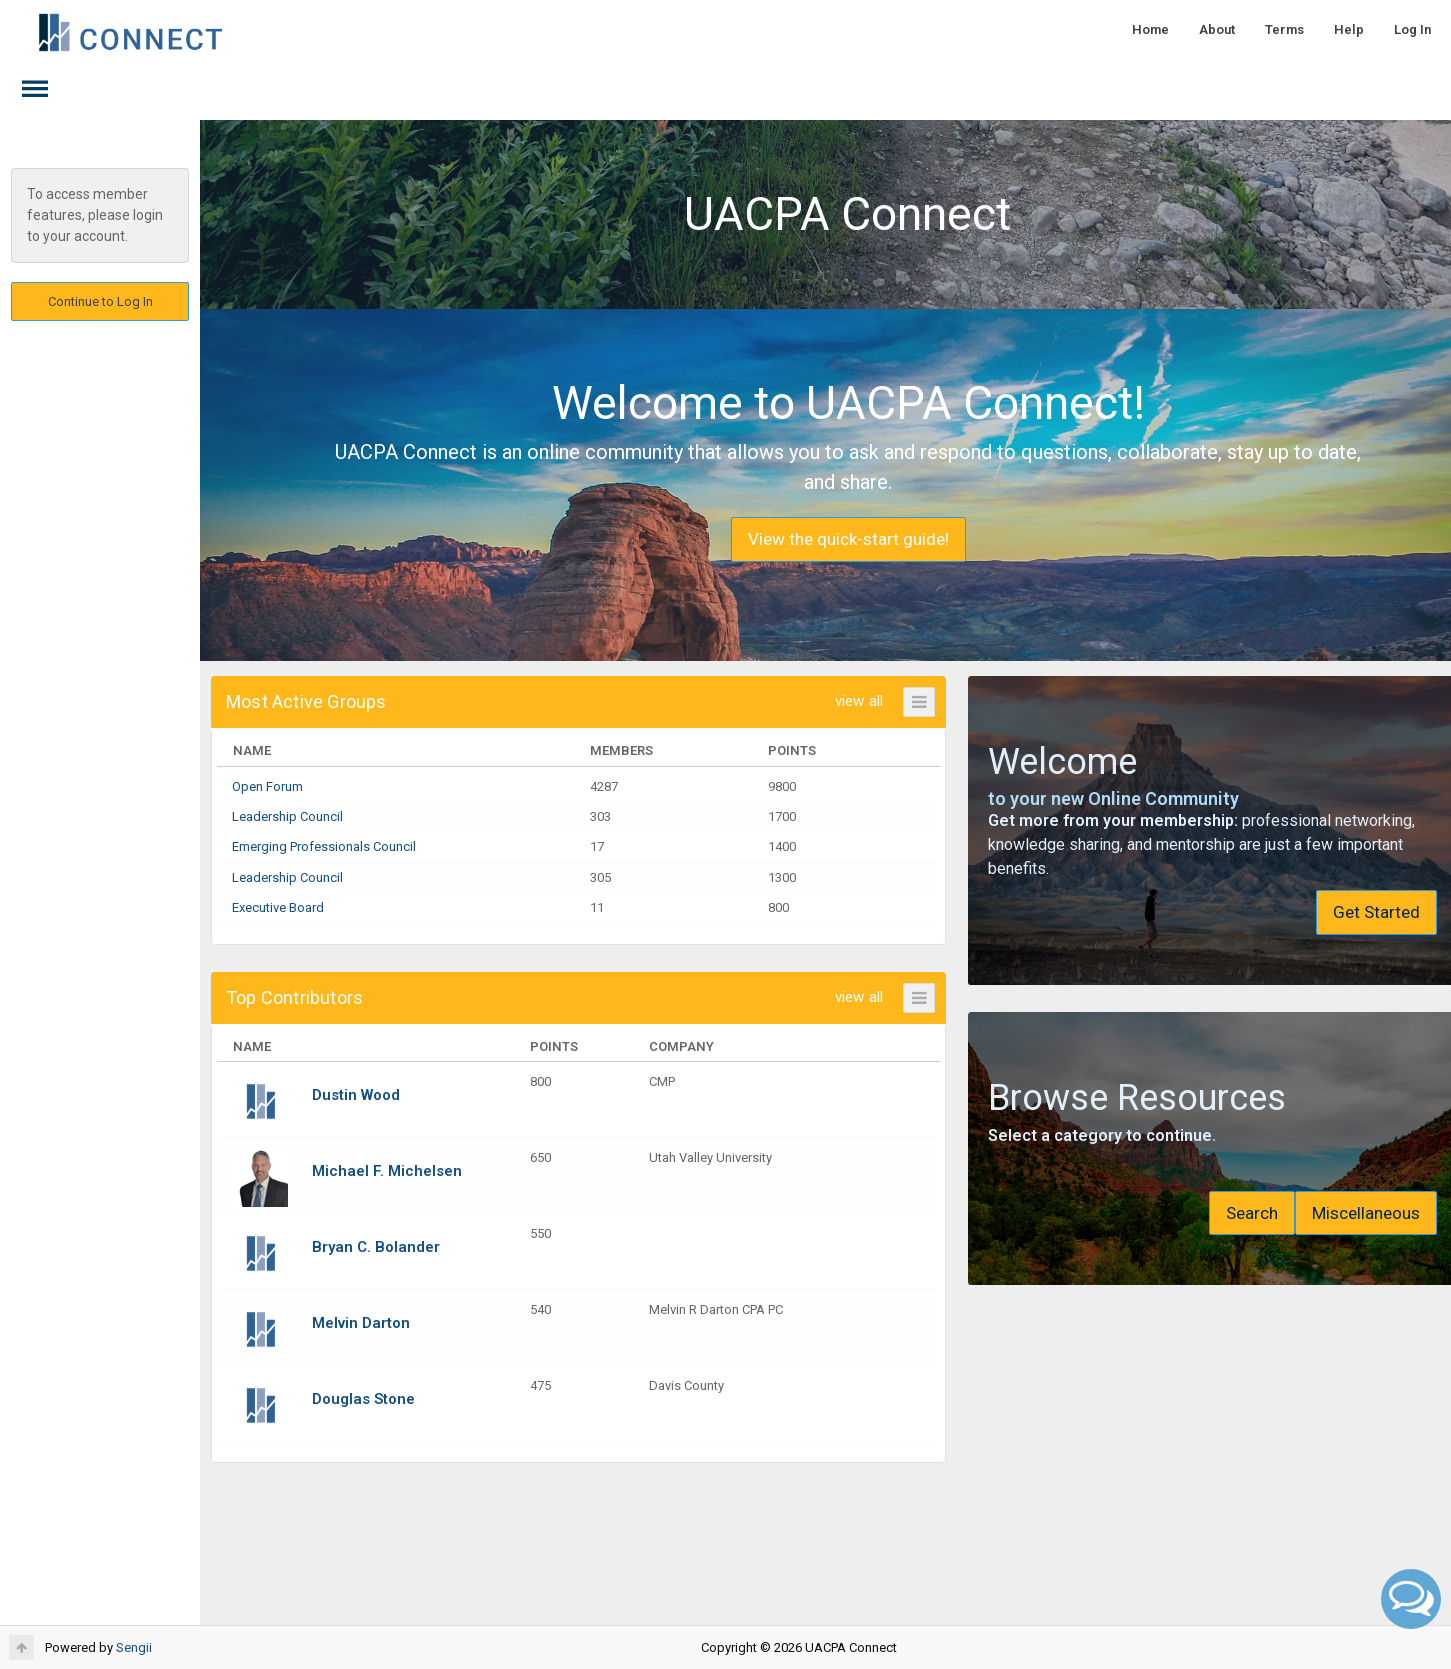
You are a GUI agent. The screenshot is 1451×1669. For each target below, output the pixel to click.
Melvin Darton (361, 1323)
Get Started (1332, 912)
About (1217, 29)
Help (1349, 29)
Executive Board (278, 907)
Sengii (134, 1647)
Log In (1412, 29)
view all (833, 701)
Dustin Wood (356, 1095)
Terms (1284, 29)
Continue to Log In (100, 301)
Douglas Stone (363, 1399)
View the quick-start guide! (826, 539)
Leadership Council (287, 816)
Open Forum (267, 786)
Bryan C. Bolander (376, 1247)
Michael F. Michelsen (387, 1171)
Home (1150, 29)
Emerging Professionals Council (324, 846)
